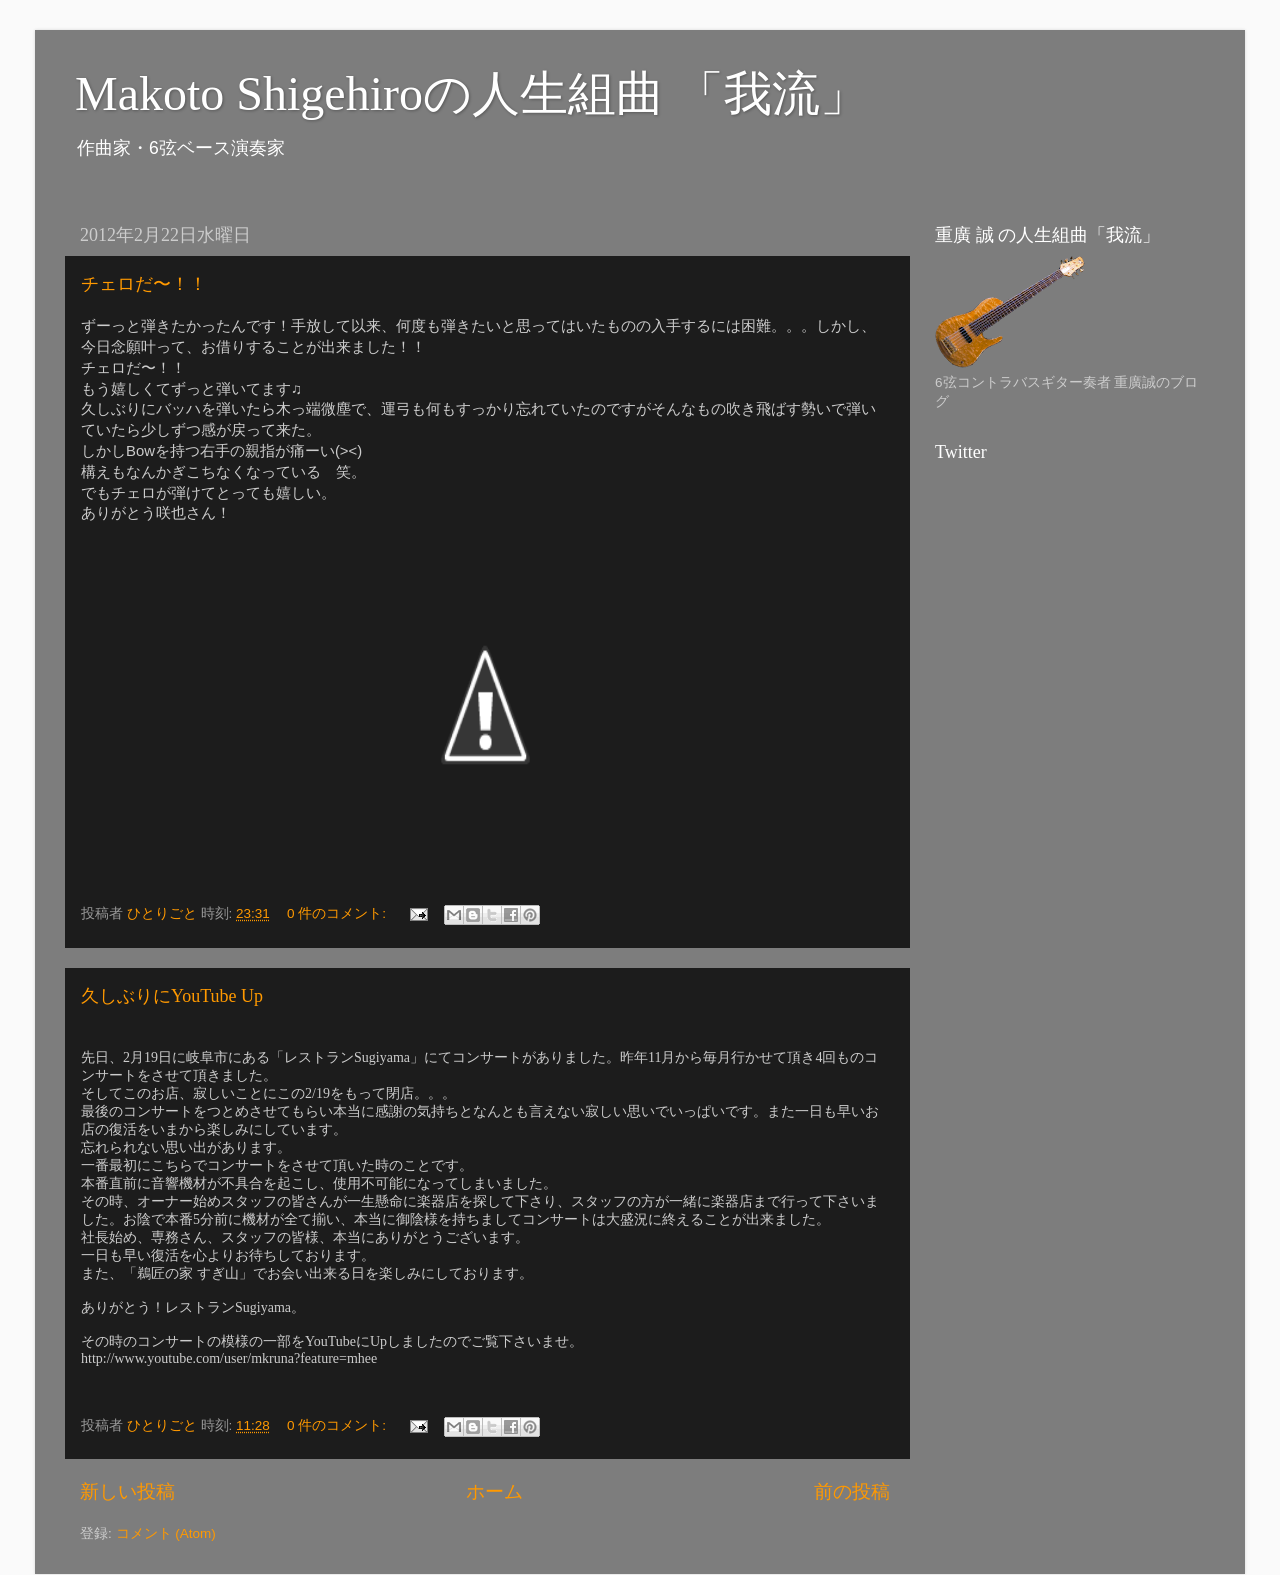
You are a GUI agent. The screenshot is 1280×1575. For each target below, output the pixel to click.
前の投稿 (852, 1491)
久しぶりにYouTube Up (172, 996)
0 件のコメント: (338, 913)
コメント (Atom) (166, 1533)
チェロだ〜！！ (144, 284)
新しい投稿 (127, 1491)
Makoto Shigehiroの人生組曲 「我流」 (471, 93)
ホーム (494, 1491)
